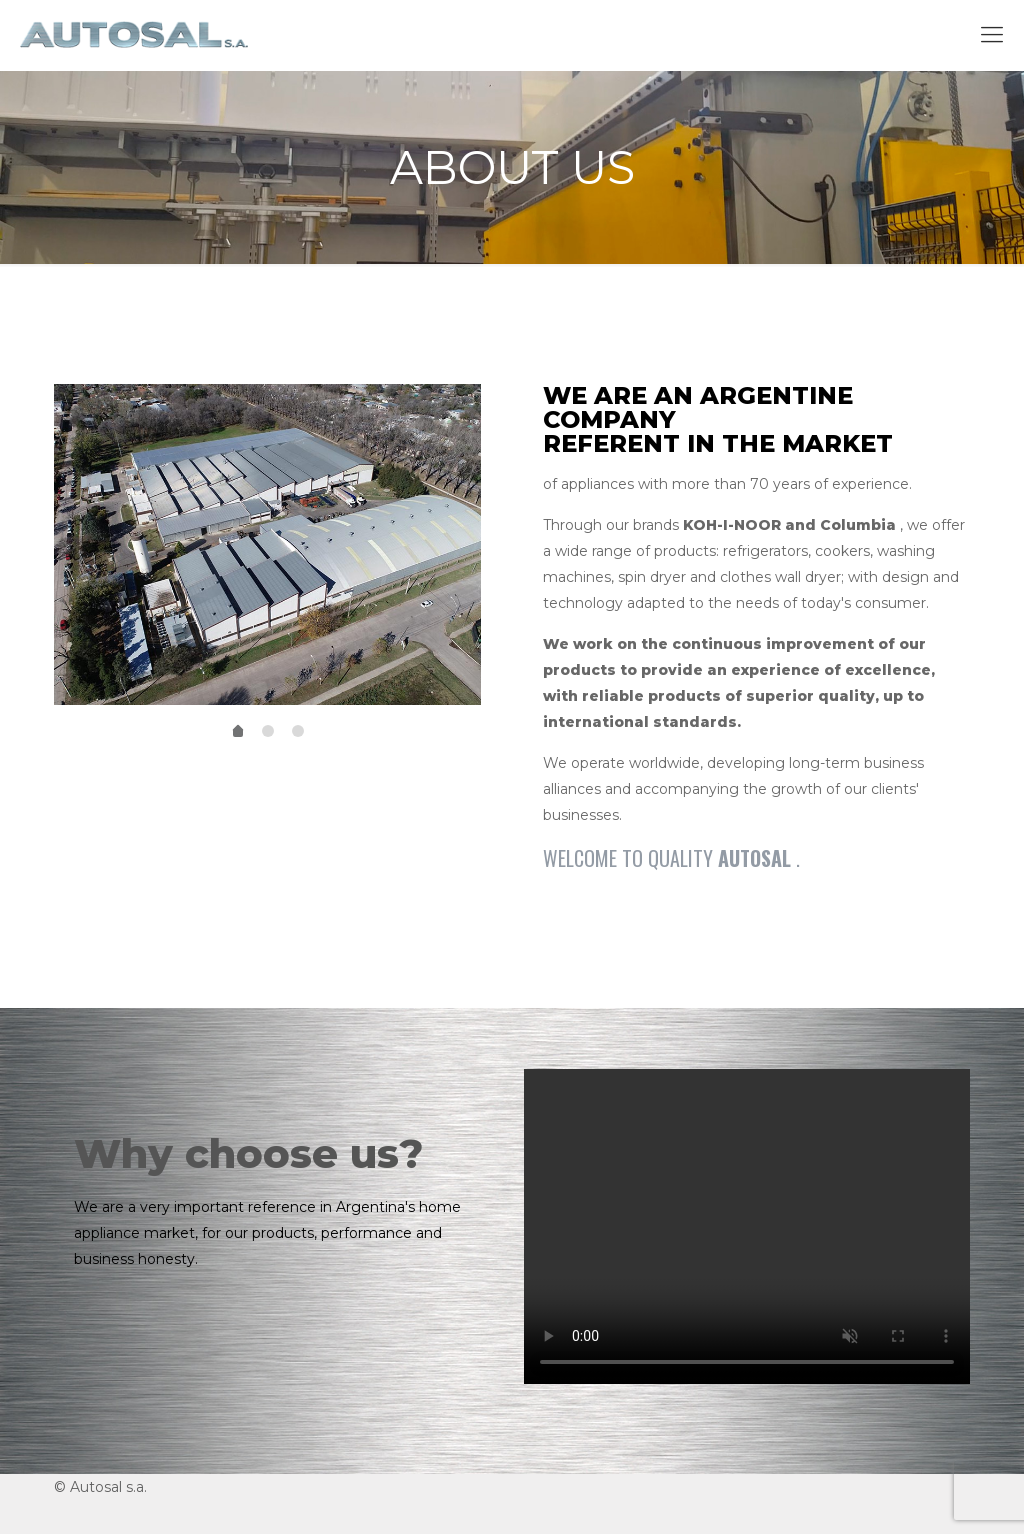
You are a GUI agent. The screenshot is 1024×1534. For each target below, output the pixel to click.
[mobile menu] (992, 35)
